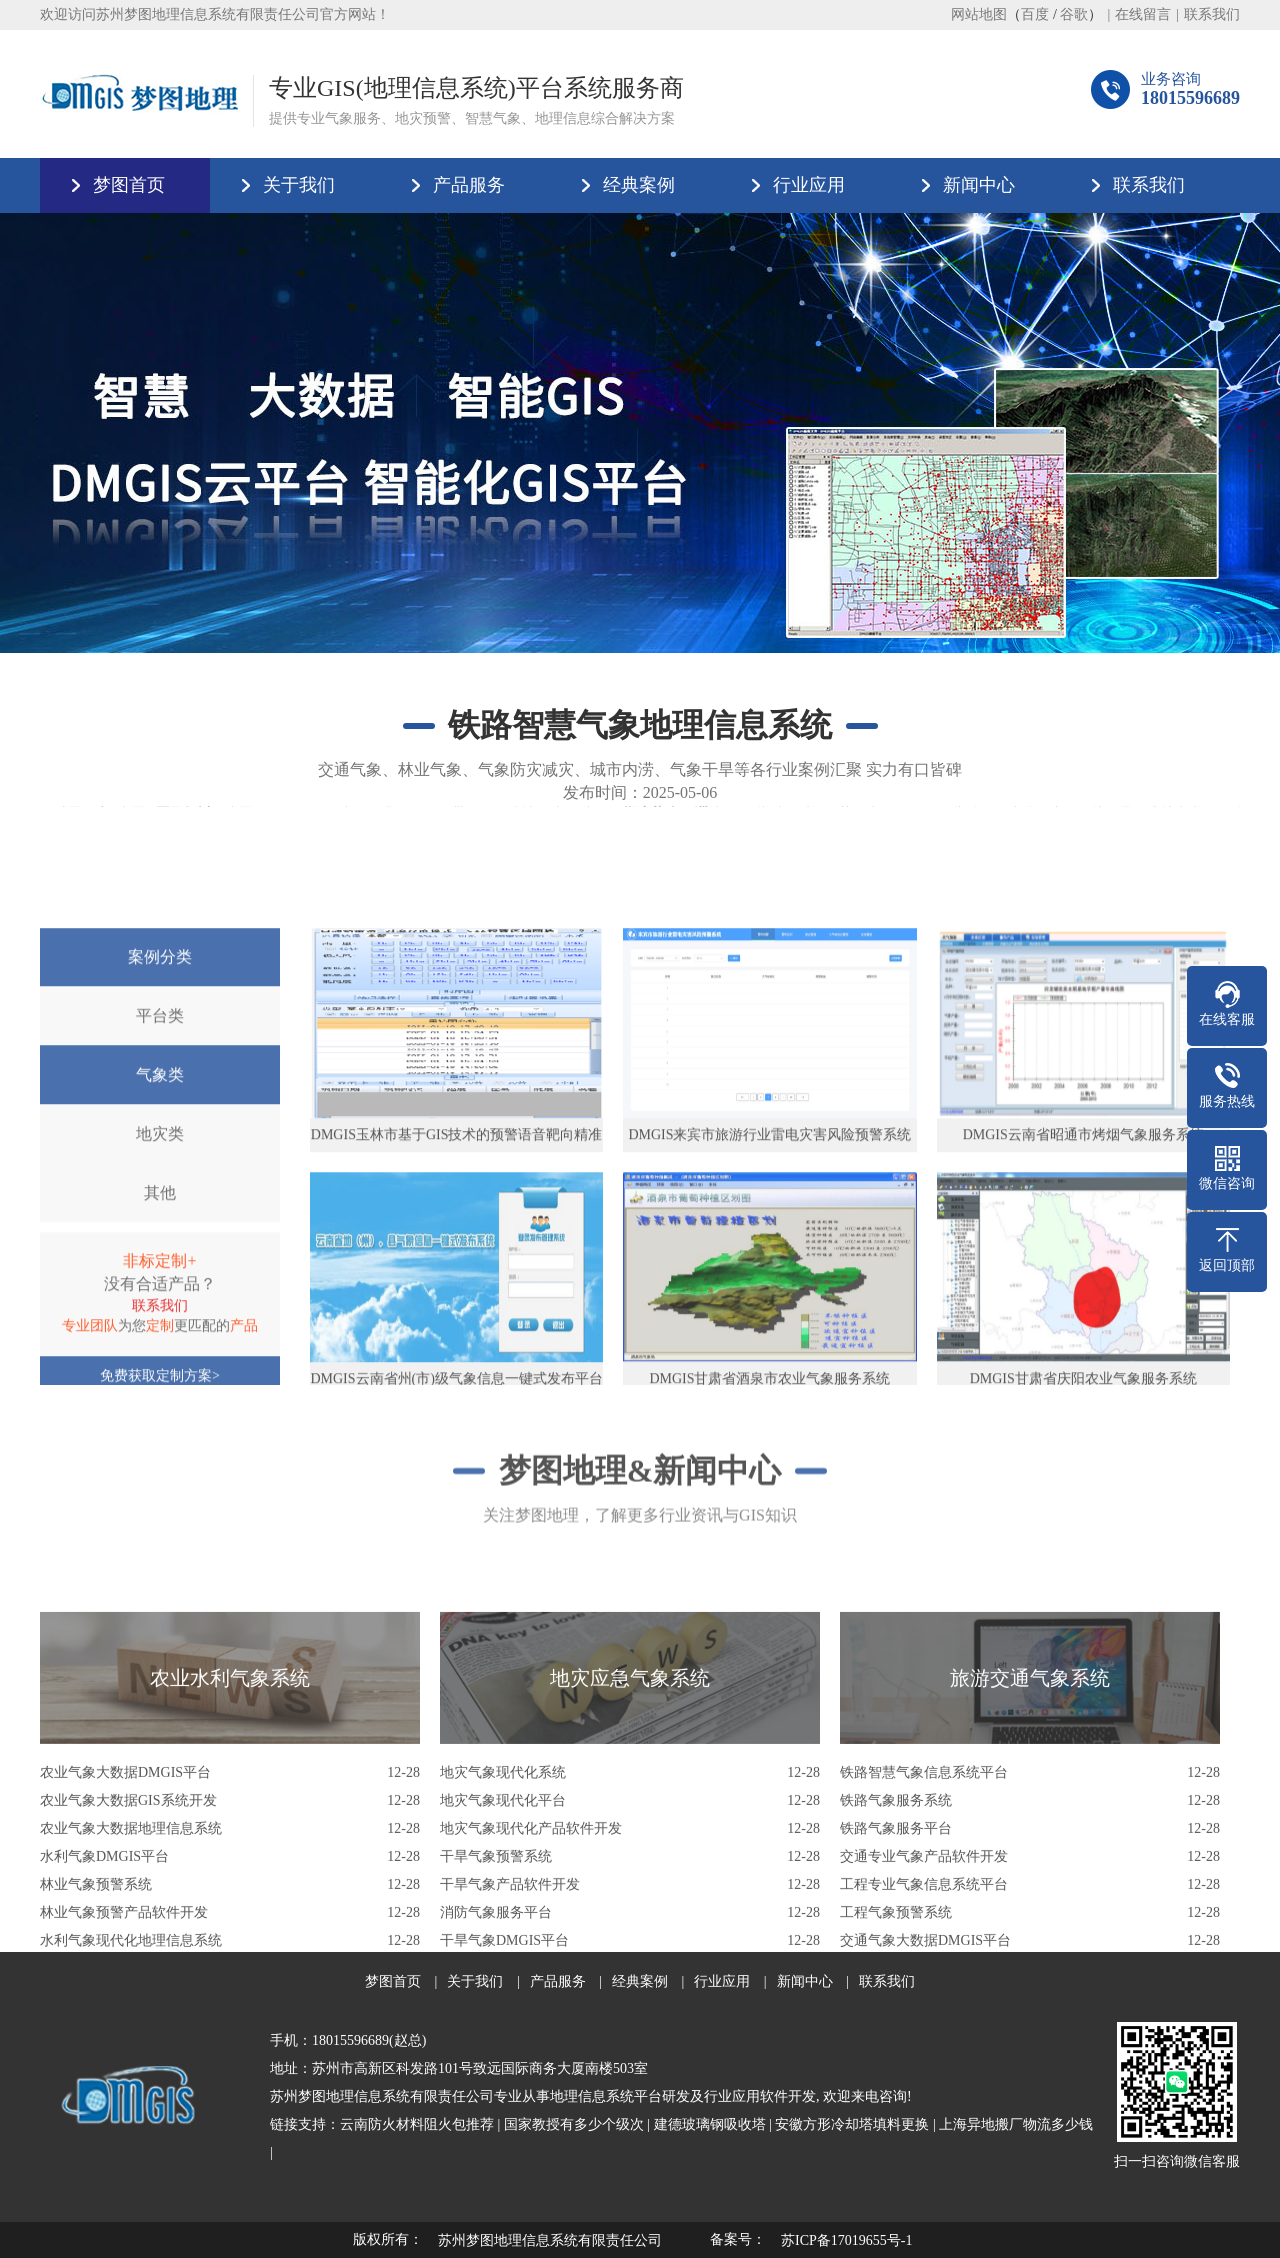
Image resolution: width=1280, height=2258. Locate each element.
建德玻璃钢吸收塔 (710, 2124)
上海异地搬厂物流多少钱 (1016, 2124)
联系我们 (1212, 14)
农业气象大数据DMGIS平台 (125, 1933)
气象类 (160, 1300)
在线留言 (1143, 14)
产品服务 (469, 185)
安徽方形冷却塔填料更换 (852, 2124)
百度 (1035, 14)
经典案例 (639, 185)
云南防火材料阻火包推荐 (417, 2124)
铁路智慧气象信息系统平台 (924, 1933)
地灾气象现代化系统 (503, 1933)
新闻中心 (979, 185)
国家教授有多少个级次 (574, 2124)
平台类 (160, 1241)
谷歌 (1074, 14)
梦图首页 (129, 185)
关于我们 (299, 185)
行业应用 (809, 185)
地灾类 (160, 1359)
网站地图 (979, 14)
